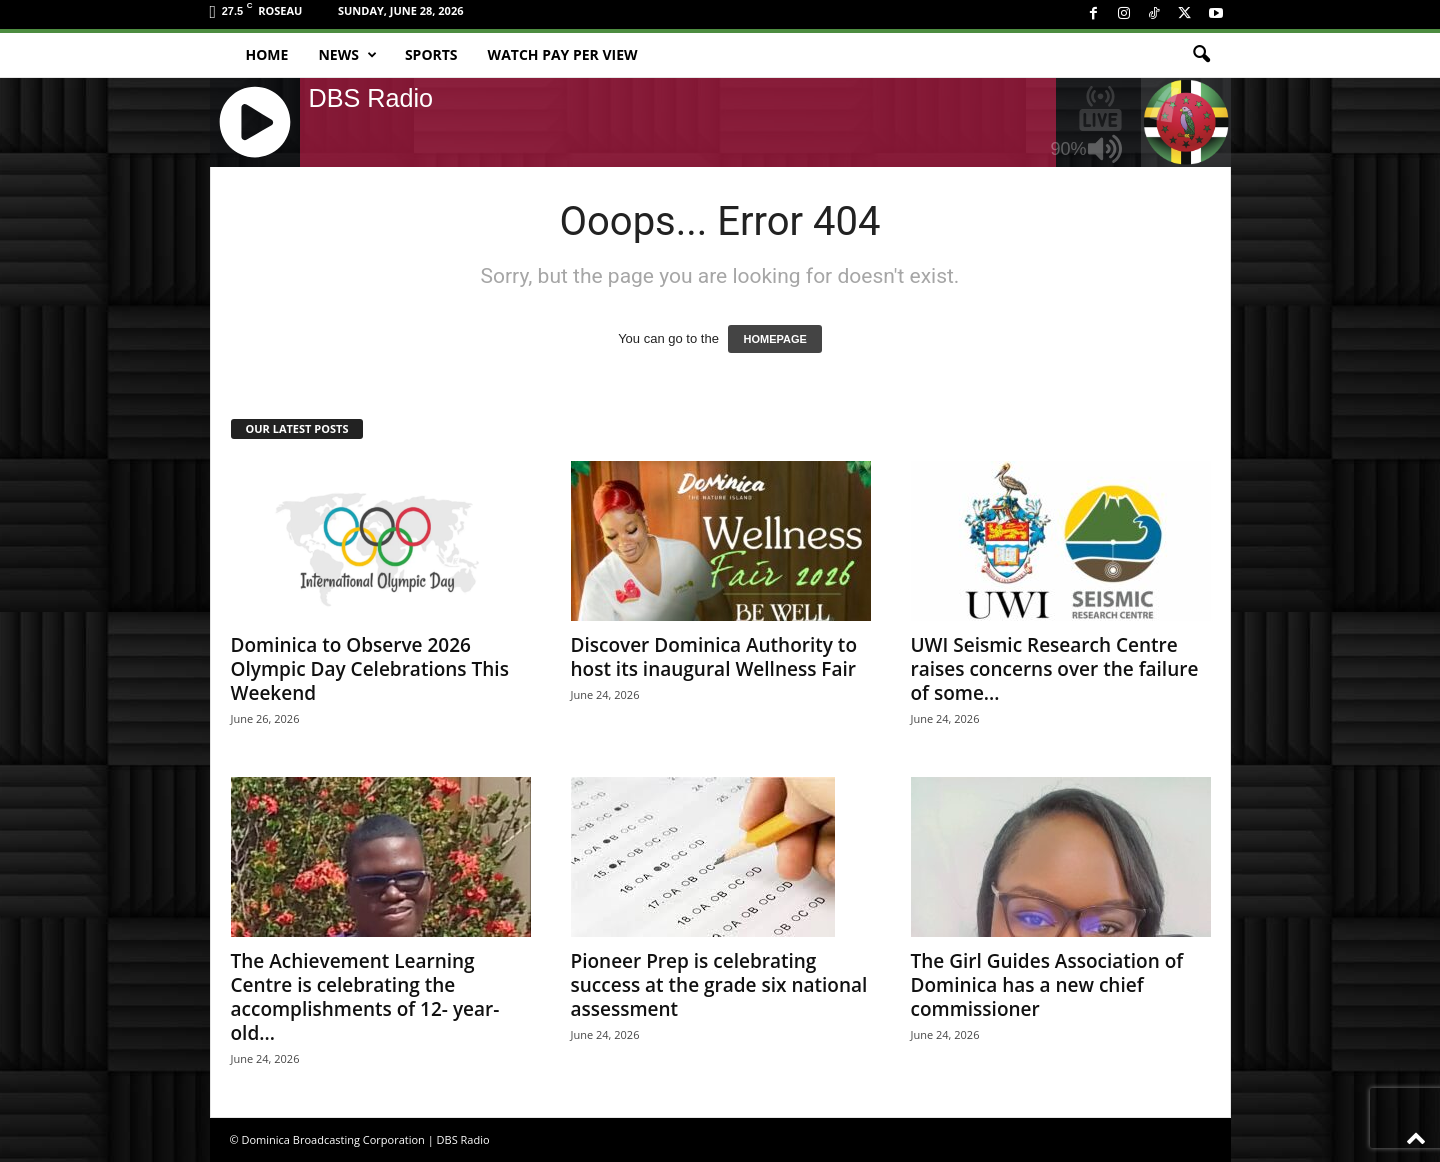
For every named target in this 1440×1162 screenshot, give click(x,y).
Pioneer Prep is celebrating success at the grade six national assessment (719, 985)
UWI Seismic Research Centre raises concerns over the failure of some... (1055, 669)
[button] (1201, 55)
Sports (431, 54)
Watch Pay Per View (563, 54)
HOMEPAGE (774, 339)
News (347, 55)
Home (267, 54)
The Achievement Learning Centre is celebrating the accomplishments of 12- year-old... (365, 997)
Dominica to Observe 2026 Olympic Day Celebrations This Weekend (370, 669)
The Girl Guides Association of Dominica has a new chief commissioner (1047, 985)
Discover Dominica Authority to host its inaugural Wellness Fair (714, 657)
